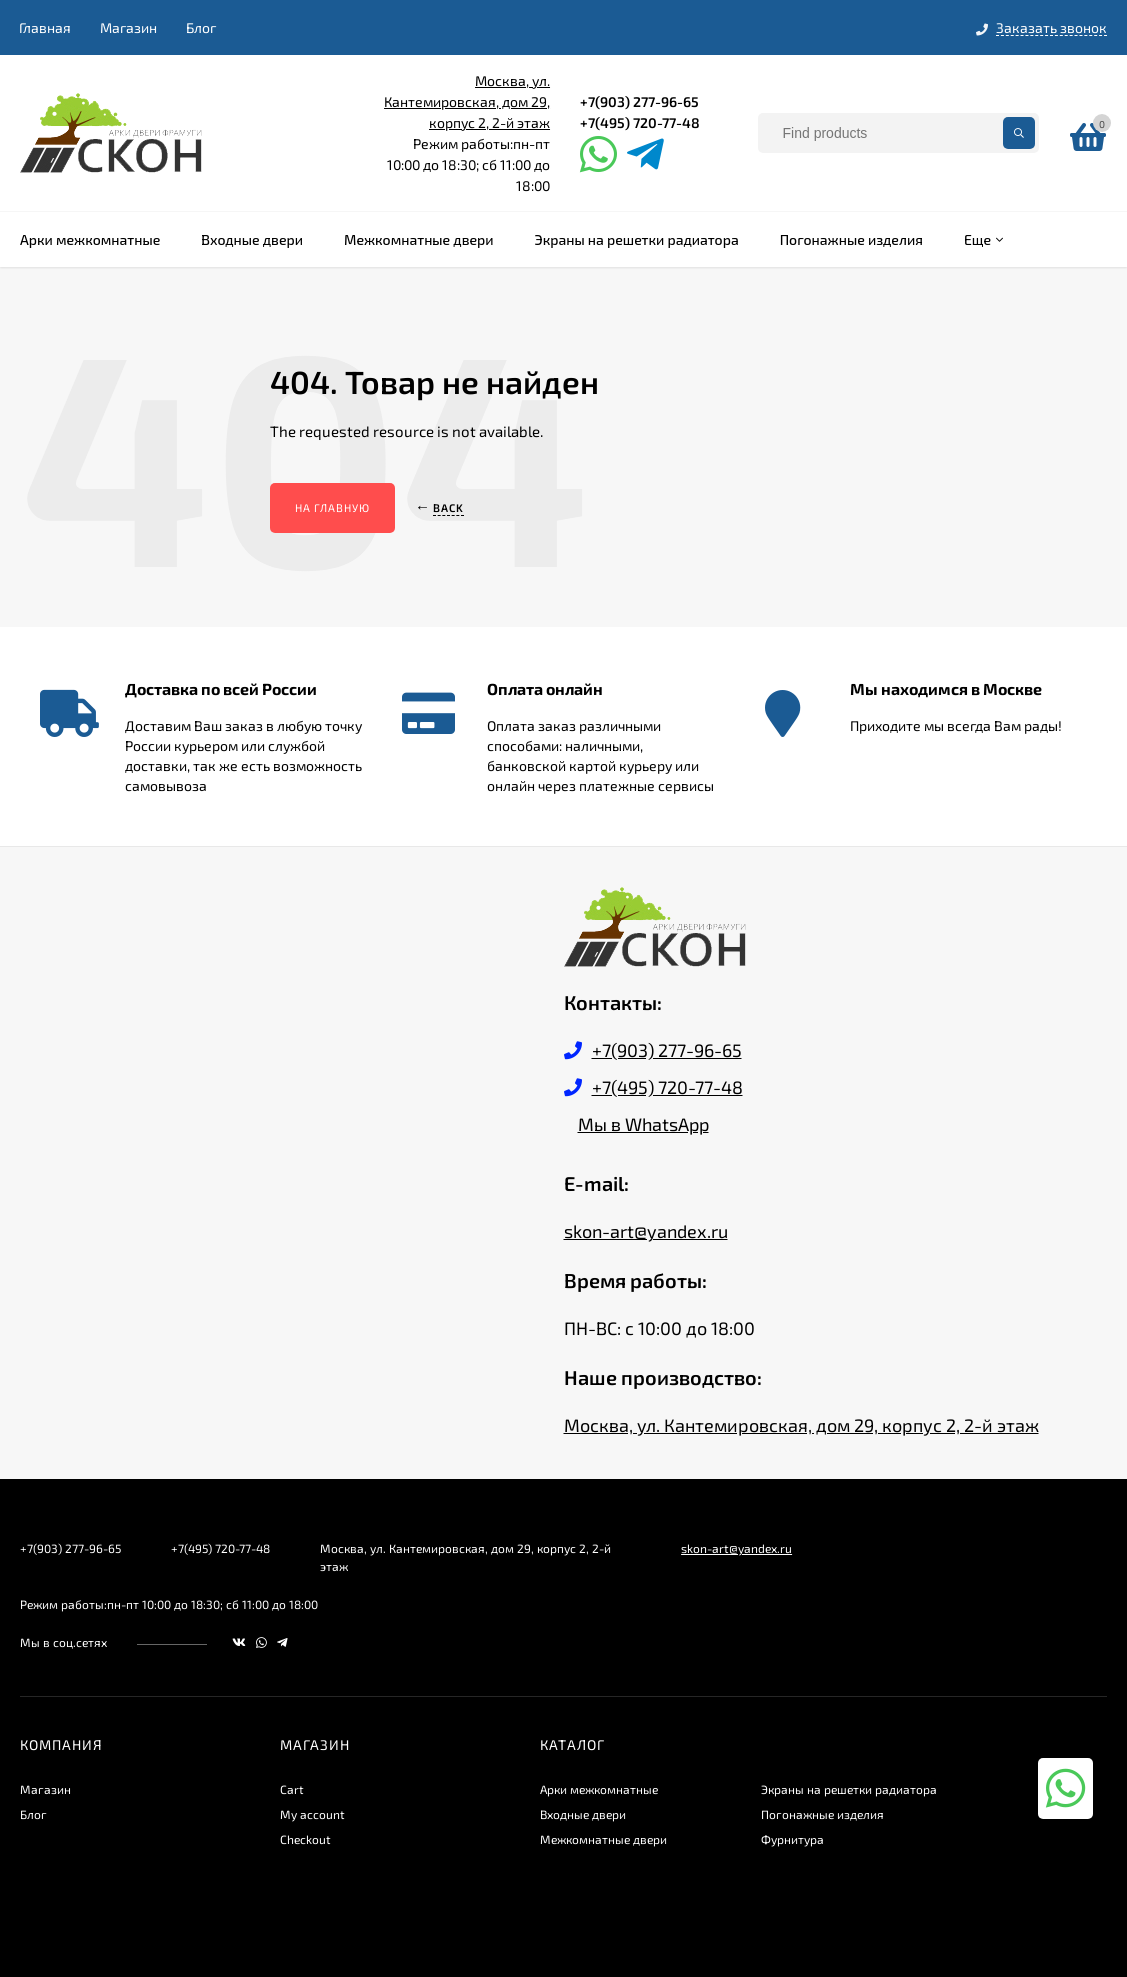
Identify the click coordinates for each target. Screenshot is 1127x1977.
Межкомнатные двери (603, 1839)
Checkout (305, 1839)
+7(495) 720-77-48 (640, 122)
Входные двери (583, 1814)
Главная (45, 27)
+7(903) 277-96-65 (639, 101)
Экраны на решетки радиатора (849, 1789)
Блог (201, 27)
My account (312, 1814)
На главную (332, 507)
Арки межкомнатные (599, 1789)
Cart (292, 1789)
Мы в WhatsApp (643, 1124)
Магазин (128, 27)
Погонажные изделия (822, 1814)
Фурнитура (792, 1839)
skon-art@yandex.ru (646, 1231)
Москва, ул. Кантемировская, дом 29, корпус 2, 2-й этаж (467, 101)
